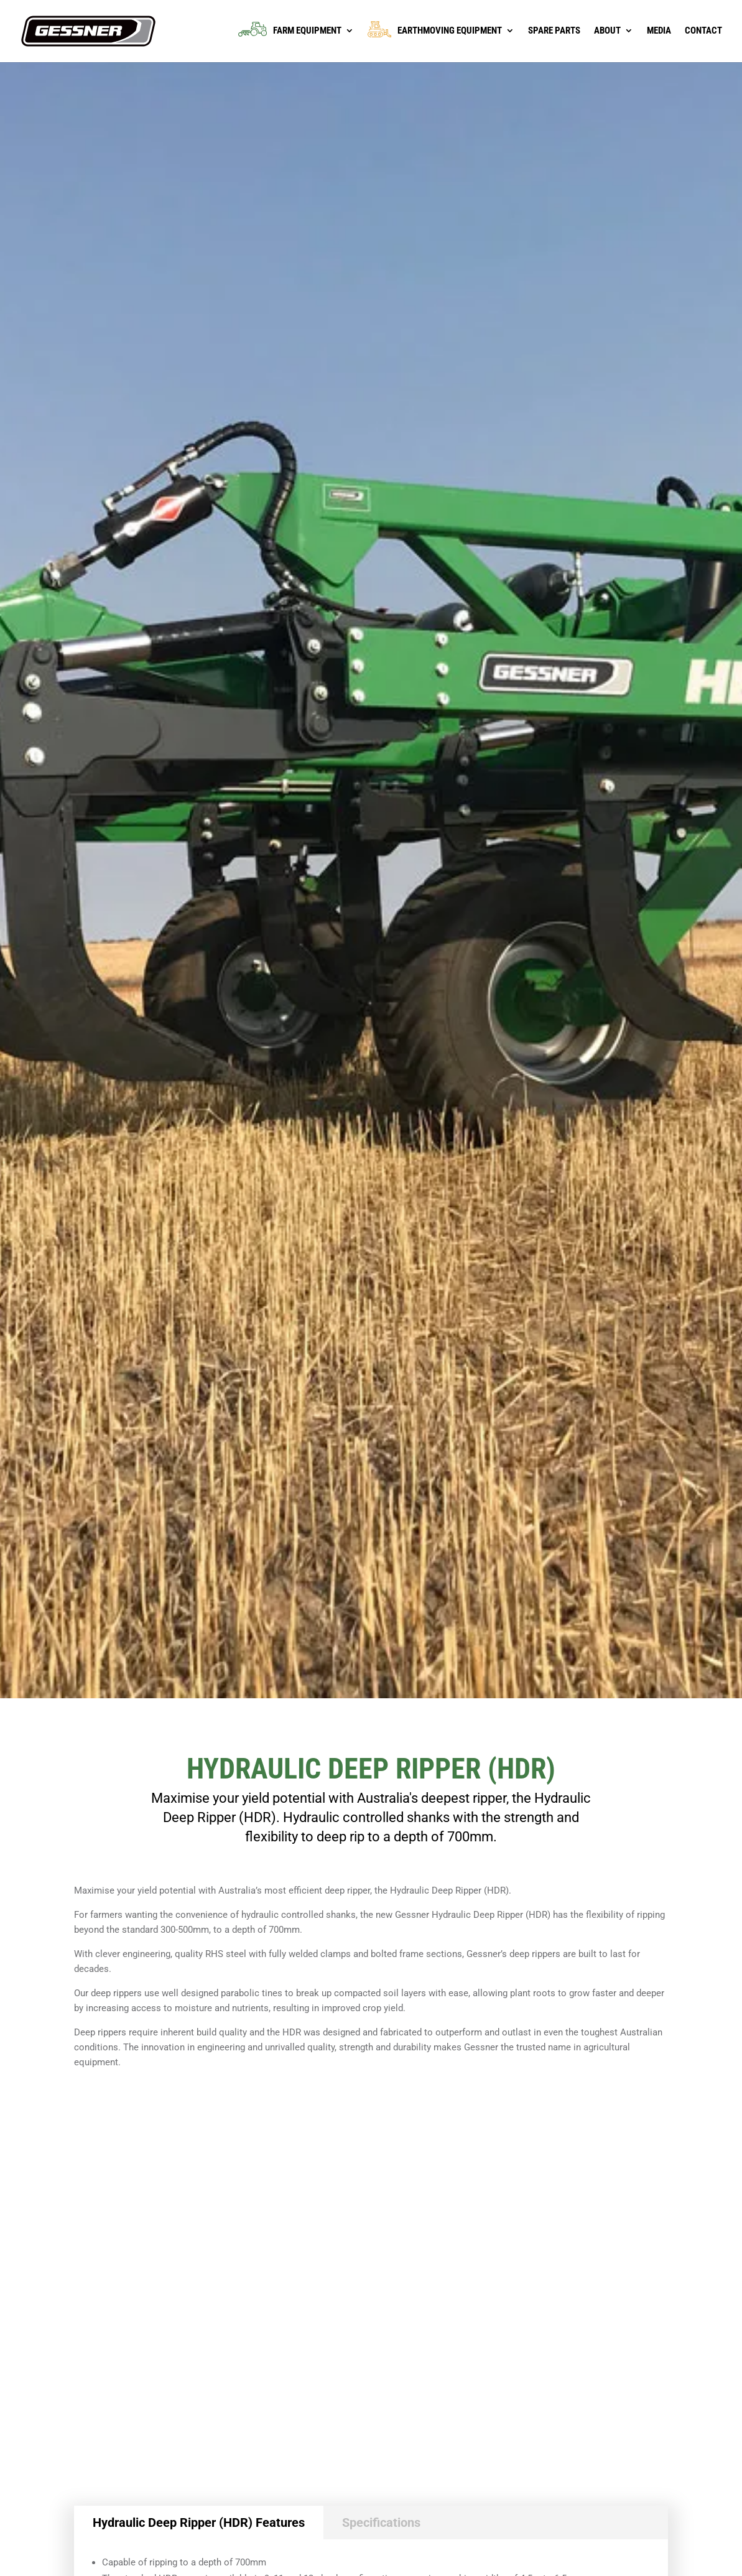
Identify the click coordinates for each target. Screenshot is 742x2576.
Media (659, 31)
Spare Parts (554, 31)
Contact (703, 31)
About (607, 31)
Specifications (381, 2522)
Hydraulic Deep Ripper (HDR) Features (199, 2522)
